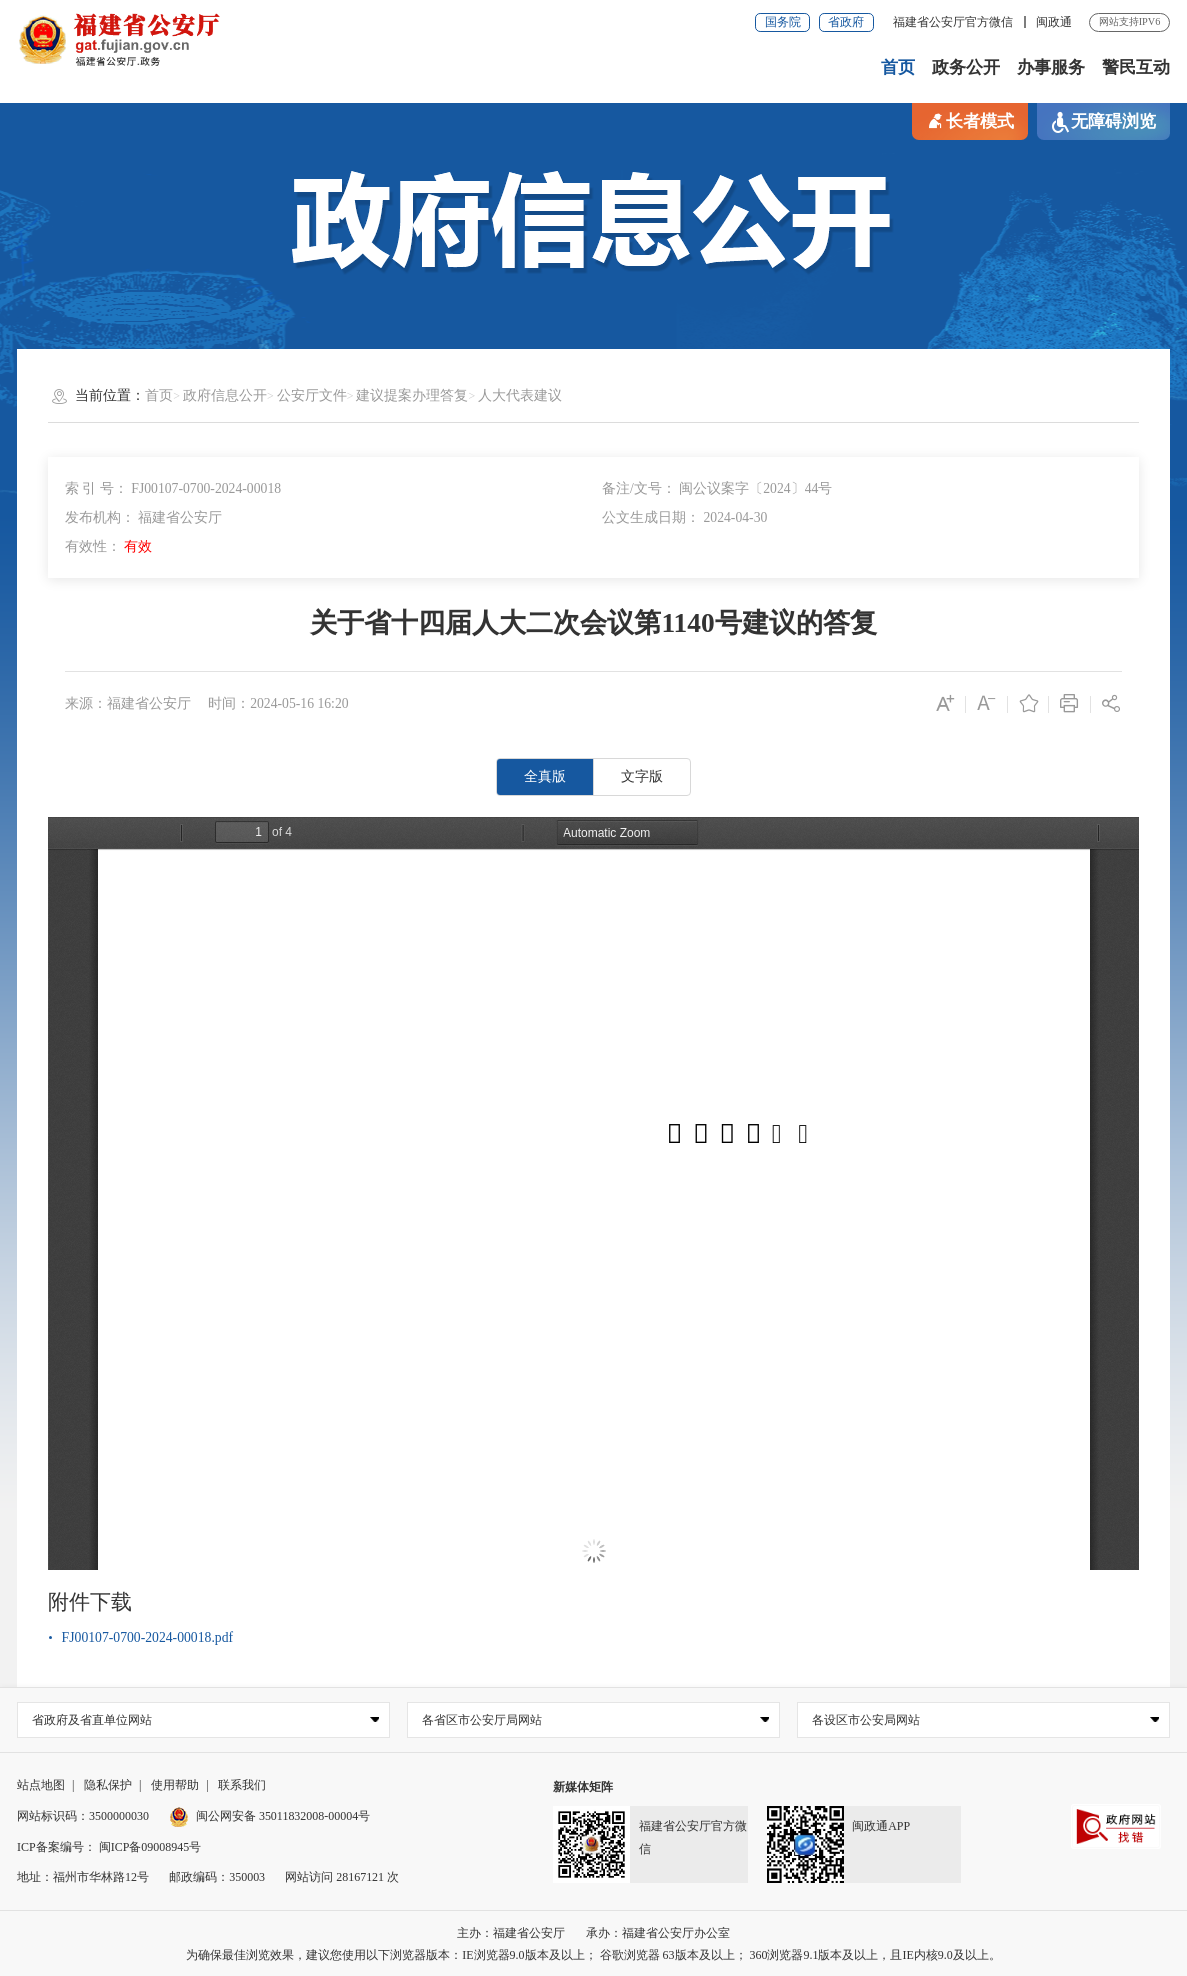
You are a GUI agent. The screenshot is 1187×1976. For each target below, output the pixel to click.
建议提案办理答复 (412, 395)
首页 (898, 67)
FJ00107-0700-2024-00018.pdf (147, 1637)
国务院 (783, 22)
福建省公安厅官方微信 (954, 22)
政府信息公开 (225, 395)
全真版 (545, 776)
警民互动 (1136, 67)
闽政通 (1054, 22)
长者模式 (969, 119)
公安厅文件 (312, 395)
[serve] (119, 38)
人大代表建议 (520, 395)
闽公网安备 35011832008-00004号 (269, 1816)
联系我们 (242, 1785)
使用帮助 (175, 1785)
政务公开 (966, 67)
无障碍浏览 (1103, 122)
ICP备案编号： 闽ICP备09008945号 (109, 1847)
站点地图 (41, 1785)
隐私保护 (108, 1785)
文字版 (642, 776)
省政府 (846, 22)
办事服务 (1051, 67)
